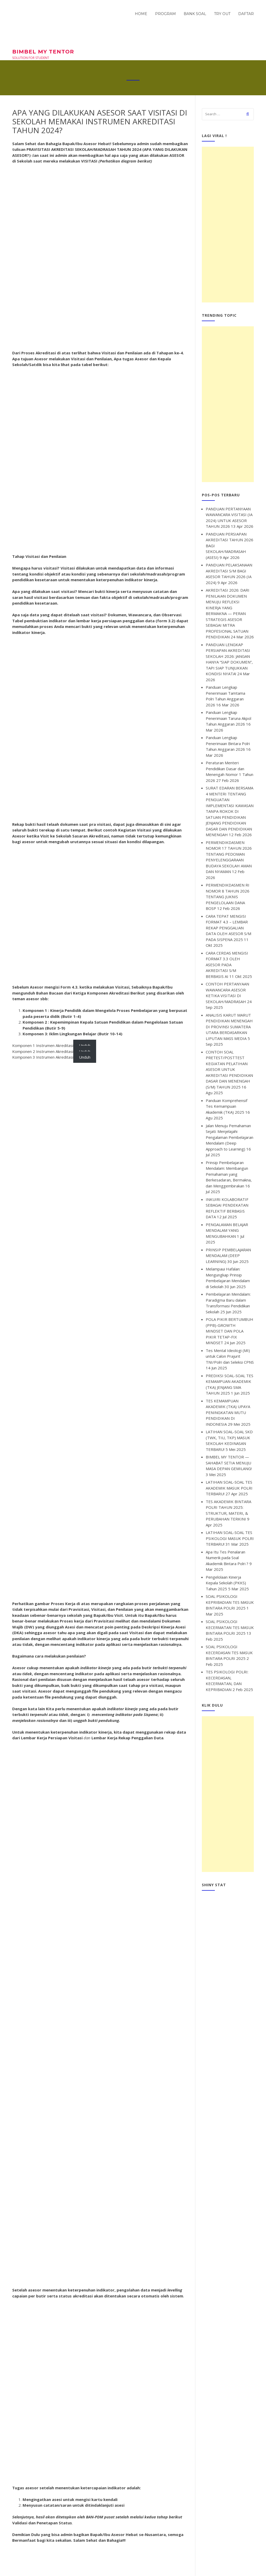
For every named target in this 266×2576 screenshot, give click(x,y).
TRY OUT (222, 13)
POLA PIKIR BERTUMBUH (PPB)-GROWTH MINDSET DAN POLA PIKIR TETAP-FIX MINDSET (229, 1331)
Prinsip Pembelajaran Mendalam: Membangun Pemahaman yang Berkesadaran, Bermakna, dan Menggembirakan (229, 1174)
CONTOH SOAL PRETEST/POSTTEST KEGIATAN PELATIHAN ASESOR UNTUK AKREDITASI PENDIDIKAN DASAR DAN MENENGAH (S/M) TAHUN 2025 (229, 1069)
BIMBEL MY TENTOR (43, 52)
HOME (141, 13)
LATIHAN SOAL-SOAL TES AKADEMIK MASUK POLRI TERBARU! (229, 1487)
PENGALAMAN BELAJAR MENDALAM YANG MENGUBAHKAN (227, 1230)
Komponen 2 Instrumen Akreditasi (42, 1051)
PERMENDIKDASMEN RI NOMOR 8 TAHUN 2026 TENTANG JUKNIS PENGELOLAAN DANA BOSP (227, 896)
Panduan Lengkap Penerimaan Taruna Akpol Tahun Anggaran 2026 (228, 718)
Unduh (84, 1057)
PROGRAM (165, 13)
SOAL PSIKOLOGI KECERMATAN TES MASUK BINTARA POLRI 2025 (230, 1627)
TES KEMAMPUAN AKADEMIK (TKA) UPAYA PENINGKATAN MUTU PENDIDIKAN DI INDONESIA (228, 1412)
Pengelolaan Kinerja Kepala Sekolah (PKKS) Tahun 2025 (226, 1582)
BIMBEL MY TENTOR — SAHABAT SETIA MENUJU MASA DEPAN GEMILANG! (229, 1462)
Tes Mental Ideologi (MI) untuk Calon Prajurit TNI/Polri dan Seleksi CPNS (230, 1356)
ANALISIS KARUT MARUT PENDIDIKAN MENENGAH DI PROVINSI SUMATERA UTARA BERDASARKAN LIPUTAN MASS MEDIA (229, 1026)
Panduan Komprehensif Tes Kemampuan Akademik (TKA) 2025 (226, 1106)
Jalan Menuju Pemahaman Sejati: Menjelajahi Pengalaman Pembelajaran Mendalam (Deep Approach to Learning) (229, 1137)
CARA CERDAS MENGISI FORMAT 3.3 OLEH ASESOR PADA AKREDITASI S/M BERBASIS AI (227, 964)
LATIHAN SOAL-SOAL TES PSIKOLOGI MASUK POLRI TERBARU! (230, 1538)
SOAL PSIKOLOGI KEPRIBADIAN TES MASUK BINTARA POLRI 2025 (230, 1602)
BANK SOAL (195, 13)
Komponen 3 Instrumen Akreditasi (42, 1057)
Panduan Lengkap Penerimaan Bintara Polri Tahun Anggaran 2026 (228, 743)
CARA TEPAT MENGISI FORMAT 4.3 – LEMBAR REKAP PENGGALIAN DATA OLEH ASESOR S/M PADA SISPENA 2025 (228, 928)
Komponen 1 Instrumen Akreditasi (42, 1045)
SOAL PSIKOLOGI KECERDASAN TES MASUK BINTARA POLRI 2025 (229, 1652)
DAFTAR (246, 13)
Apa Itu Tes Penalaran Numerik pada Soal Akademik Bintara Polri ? (227, 1557)
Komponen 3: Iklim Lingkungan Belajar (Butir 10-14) (72, 1033)
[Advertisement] (228, 224)
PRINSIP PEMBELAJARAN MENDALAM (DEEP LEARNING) (228, 1255)
